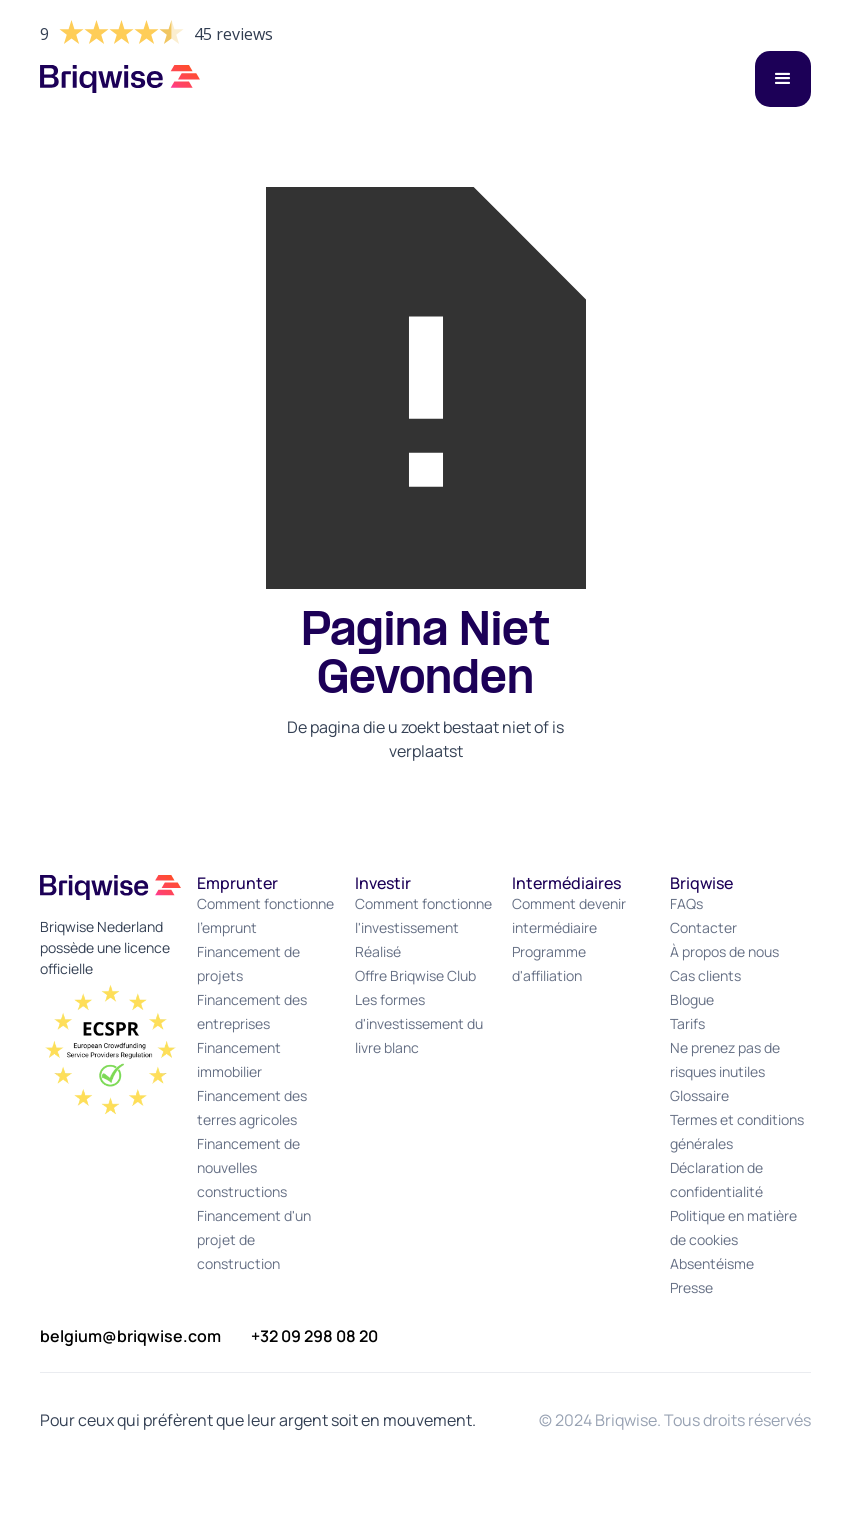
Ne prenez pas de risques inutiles (725, 1059)
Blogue (692, 999)
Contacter (703, 927)
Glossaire (699, 1095)
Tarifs (687, 1023)
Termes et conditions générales (737, 1131)
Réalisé (378, 951)
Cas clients (705, 975)
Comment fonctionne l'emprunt (265, 915)
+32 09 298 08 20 (314, 1336)
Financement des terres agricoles (252, 1107)
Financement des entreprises (252, 1011)
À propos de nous (724, 951)
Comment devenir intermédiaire (569, 915)
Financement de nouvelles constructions (248, 1167)
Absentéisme (712, 1263)
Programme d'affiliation (549, 963)
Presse (691, 1287)
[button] (783, 79)
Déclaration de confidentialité (716, 1179)
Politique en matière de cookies (733, 1227)
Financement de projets (248, 963)
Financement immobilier (239, 1059)
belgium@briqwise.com (130, 1336)
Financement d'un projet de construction (254, 1239)
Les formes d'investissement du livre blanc (419, 1023)
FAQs (686, 903)
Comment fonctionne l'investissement (423, 915)
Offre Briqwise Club (415, 975)
